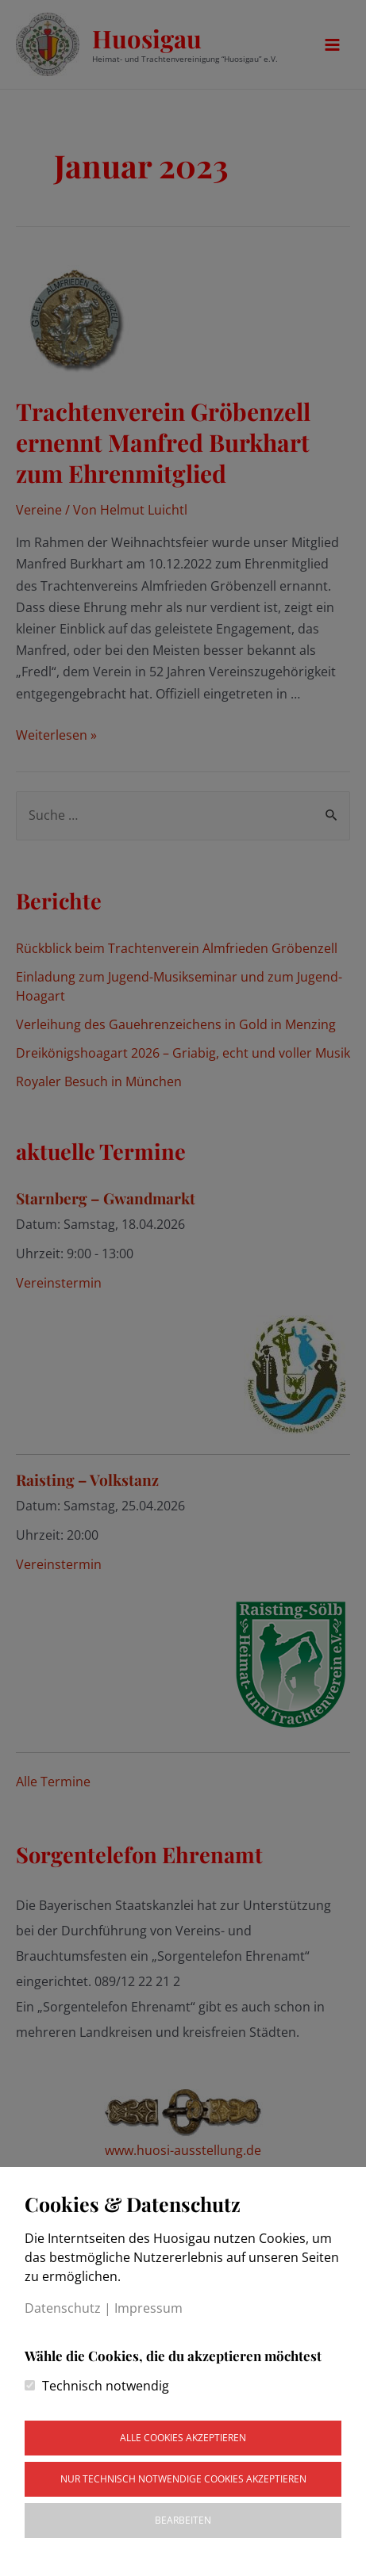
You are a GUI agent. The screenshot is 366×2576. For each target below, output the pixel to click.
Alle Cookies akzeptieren (183, 2437)
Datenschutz (63, 2308)
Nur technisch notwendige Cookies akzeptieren (183, 2479)
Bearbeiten (183, 2520)
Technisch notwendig (105, 2385)
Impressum (148, 2308)
